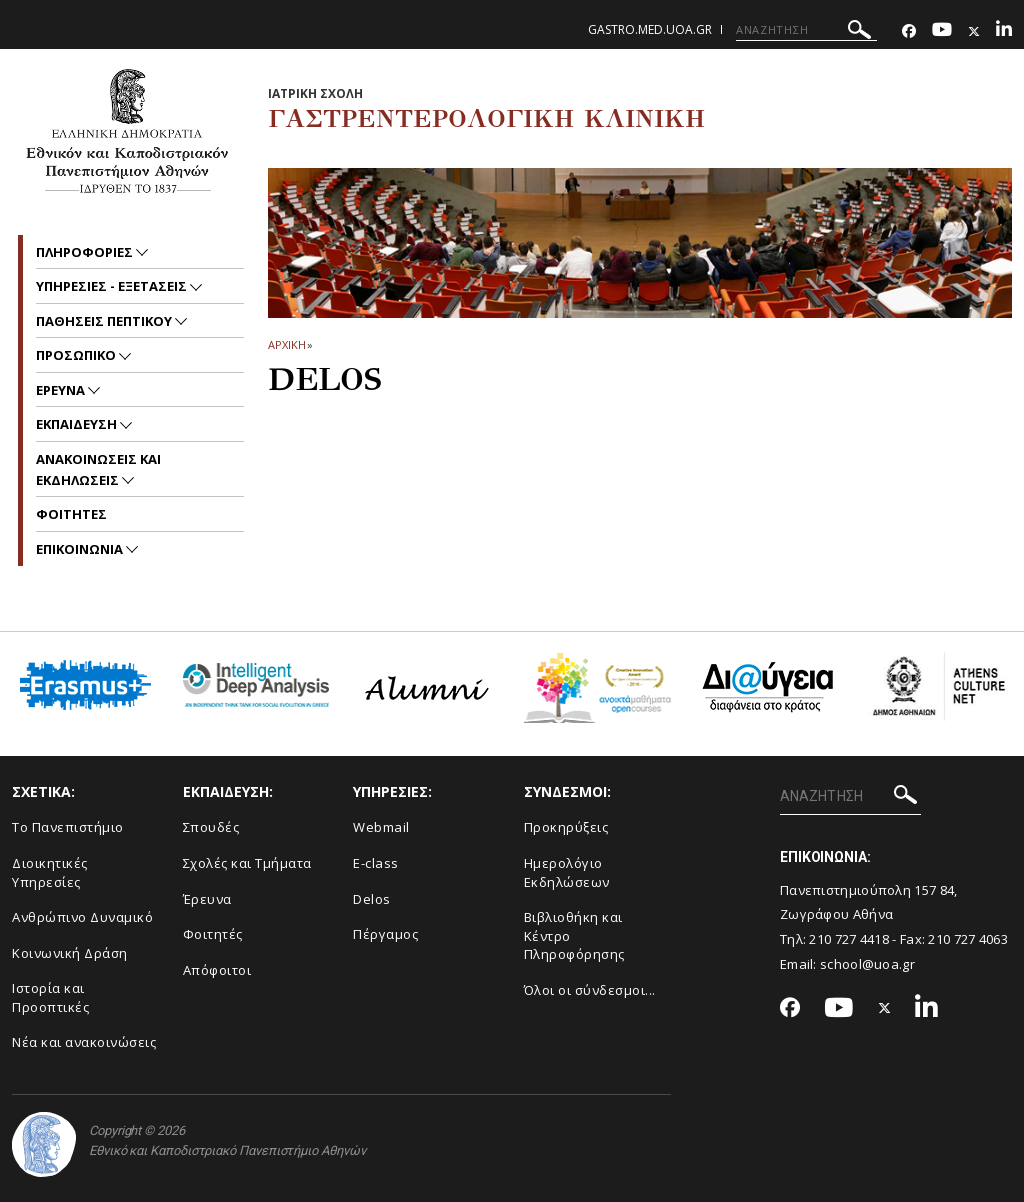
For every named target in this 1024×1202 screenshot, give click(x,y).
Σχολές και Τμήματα (247, 863)
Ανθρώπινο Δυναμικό (82, 917)
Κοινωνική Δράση (70, 953)
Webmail (381, 827)
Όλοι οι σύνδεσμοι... (590, 990)
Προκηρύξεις (566, 827)
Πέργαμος (385, 934)
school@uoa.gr (867, 964)
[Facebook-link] (909, 31)
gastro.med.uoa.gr (650, 29)
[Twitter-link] (974, 31)
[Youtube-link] (942, 31)
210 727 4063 (968, 939)
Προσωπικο (77, 355)
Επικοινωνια (81, 549)
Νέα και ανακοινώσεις (84, 1042)
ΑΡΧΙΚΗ (286, 344)
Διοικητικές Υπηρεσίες (50, 872)
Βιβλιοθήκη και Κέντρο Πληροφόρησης (574, 935)
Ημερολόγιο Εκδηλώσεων (567, 872)
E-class (376, 863)
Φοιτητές (213, 934)
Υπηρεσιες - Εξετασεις (113, 286)
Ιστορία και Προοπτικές (50, 997)
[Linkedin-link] (1004, 31)
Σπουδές (211, 827)
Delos (372, 899)
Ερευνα (62, 390)
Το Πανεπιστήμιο (68, 827)
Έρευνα (207, 899)
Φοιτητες (71, 514)
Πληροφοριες (86, 252)
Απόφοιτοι (217, 970)
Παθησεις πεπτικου (105, 321)
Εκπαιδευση (78, 424)
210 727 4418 (849, 939)
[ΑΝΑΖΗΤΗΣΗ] (806, 30)
